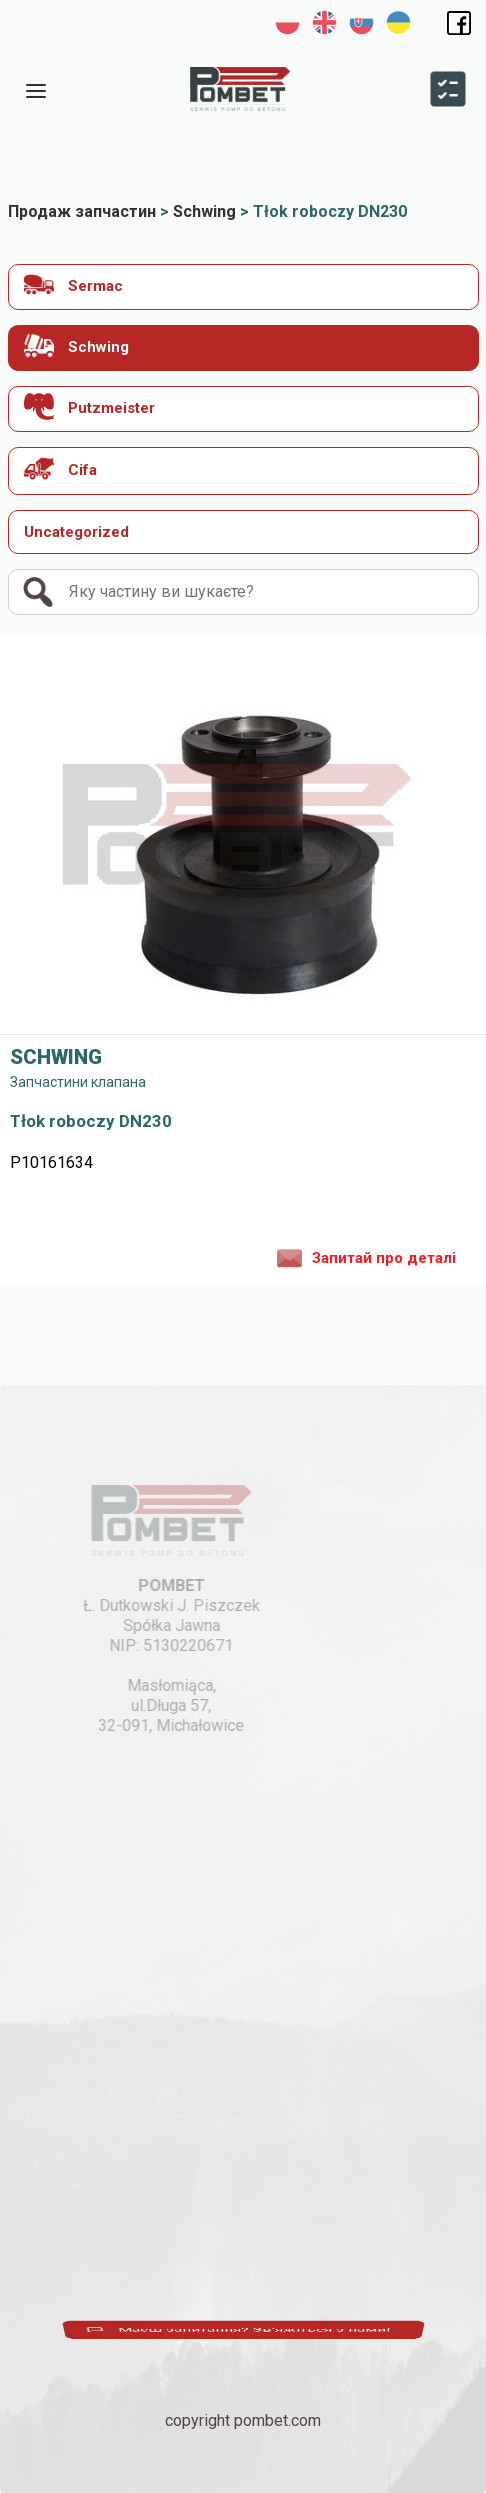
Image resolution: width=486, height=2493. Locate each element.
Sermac (73, 284)
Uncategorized (76, 532)
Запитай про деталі (366, 1257)
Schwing (76, 345)
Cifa (60, 468)
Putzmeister (89, 406)
